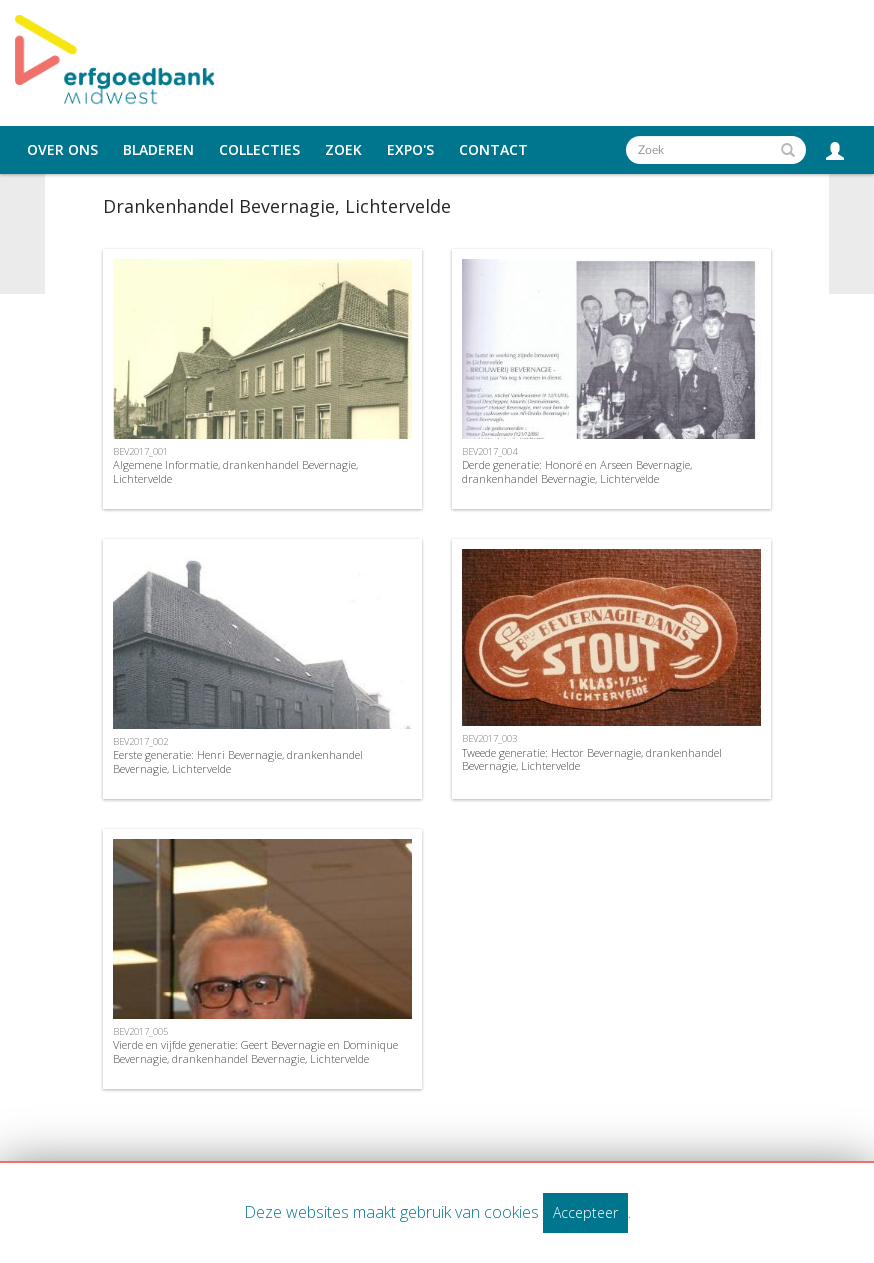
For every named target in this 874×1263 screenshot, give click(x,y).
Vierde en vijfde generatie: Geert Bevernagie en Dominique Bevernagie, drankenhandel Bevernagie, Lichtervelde (255, 1051)
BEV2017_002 (140, 741)
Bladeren (158, 150)
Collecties (259, 150)
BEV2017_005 (140, 1031)
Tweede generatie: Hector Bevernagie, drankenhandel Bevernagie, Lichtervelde (592, 759)
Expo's (410, 150)
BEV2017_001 (140, 451)
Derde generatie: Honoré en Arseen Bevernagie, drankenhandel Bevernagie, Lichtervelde (577, 471)
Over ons (62, 150)
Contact (493, 150)
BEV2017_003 (489, 738)
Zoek (343, 150)
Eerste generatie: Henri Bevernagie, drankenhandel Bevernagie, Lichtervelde (238, 761)
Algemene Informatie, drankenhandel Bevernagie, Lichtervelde (235, 471)
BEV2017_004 (489, 451)
